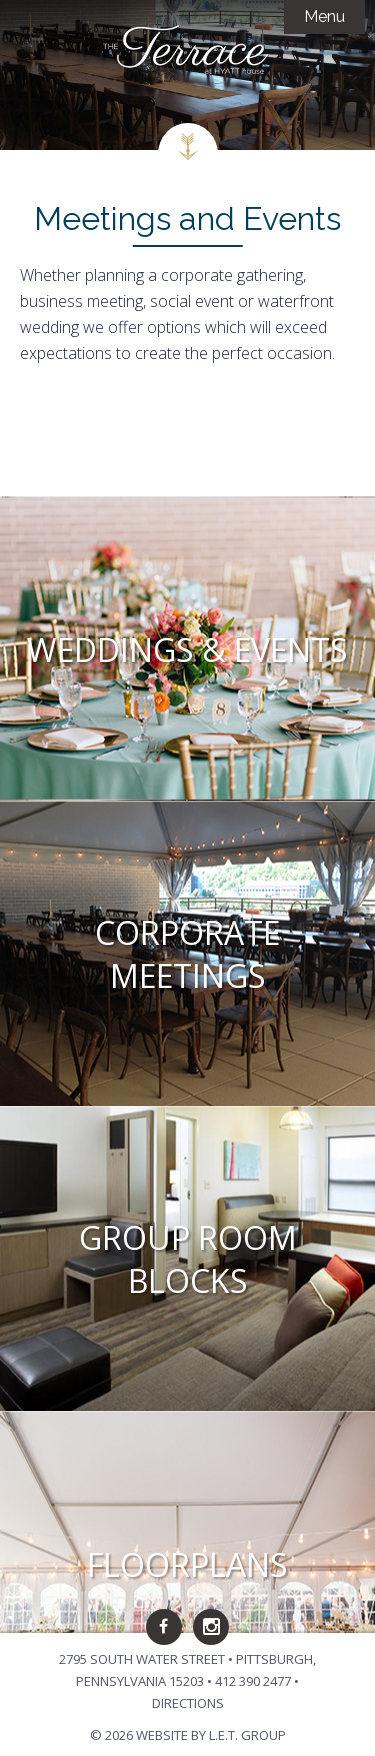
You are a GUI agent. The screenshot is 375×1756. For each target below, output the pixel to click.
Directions (188, 1703)
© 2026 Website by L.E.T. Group (188, 1735)
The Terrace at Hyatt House (188, 50)
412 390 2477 (253, 1681)
